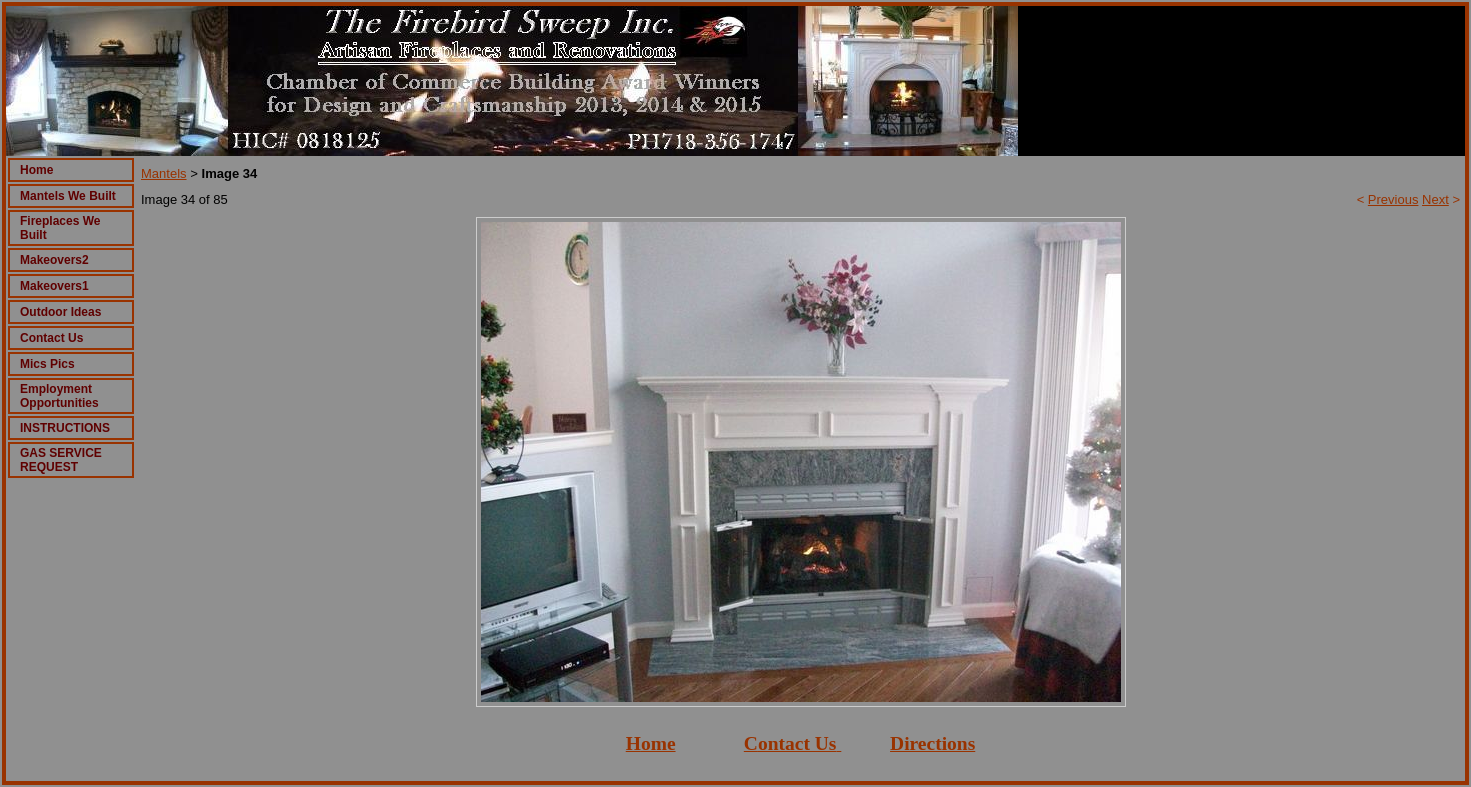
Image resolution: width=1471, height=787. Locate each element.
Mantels (164, 173)
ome (658, 743)
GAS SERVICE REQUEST (61, 460)
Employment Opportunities (59, 396)
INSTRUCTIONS (65, 428)
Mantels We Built (68, 196)
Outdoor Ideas (60, 312)
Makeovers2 (54, 260)
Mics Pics (47, 364)
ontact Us (797, 743)
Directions (932, 743)
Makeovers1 (54, 286)
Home (36, 170)
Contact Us (51, 338)
